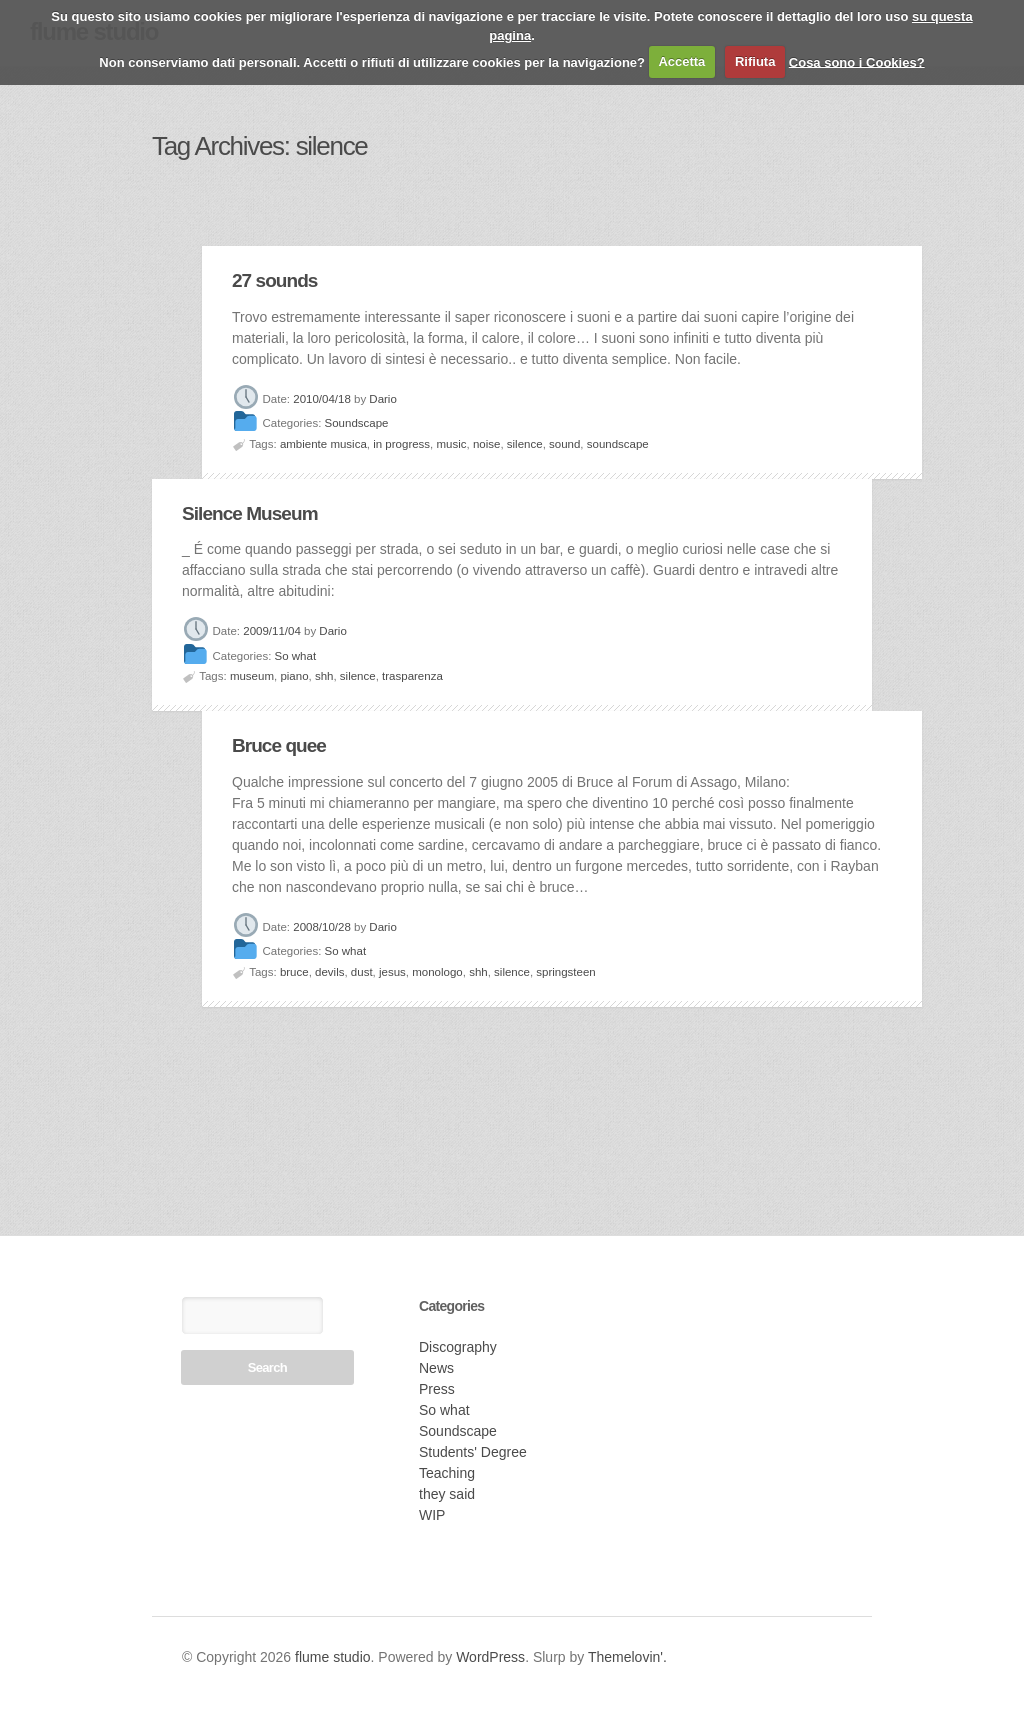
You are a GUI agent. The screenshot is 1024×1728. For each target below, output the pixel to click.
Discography (458, 1347)
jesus (392, 972)
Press (437, 1389)
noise (487, 444)
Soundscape (357, 424)
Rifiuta (755, 61)
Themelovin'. (627, 1657)
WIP (432, 1515)
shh (324, 676)
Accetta (681, 61)
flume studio (332, 1657)
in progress (401, 444)
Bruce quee (279, 745)
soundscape (618, 444)
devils (329, 972)
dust (362, 972)
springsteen (565, 972)
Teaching (447, 1473)
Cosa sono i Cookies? (857, 61)
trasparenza (412, 676)
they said (447, 1494)
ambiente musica (323, 444)
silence (525, 444)
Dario (382, 399)
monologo (437, 972)
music (452, 444)
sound (564, 444)
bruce (294, 972)
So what (296, 656)
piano (294, 676)
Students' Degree (473, 1452)
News (436, 1368)
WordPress (490, 1657)
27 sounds (274, 280)
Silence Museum (250, 513)
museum (252, 676)
